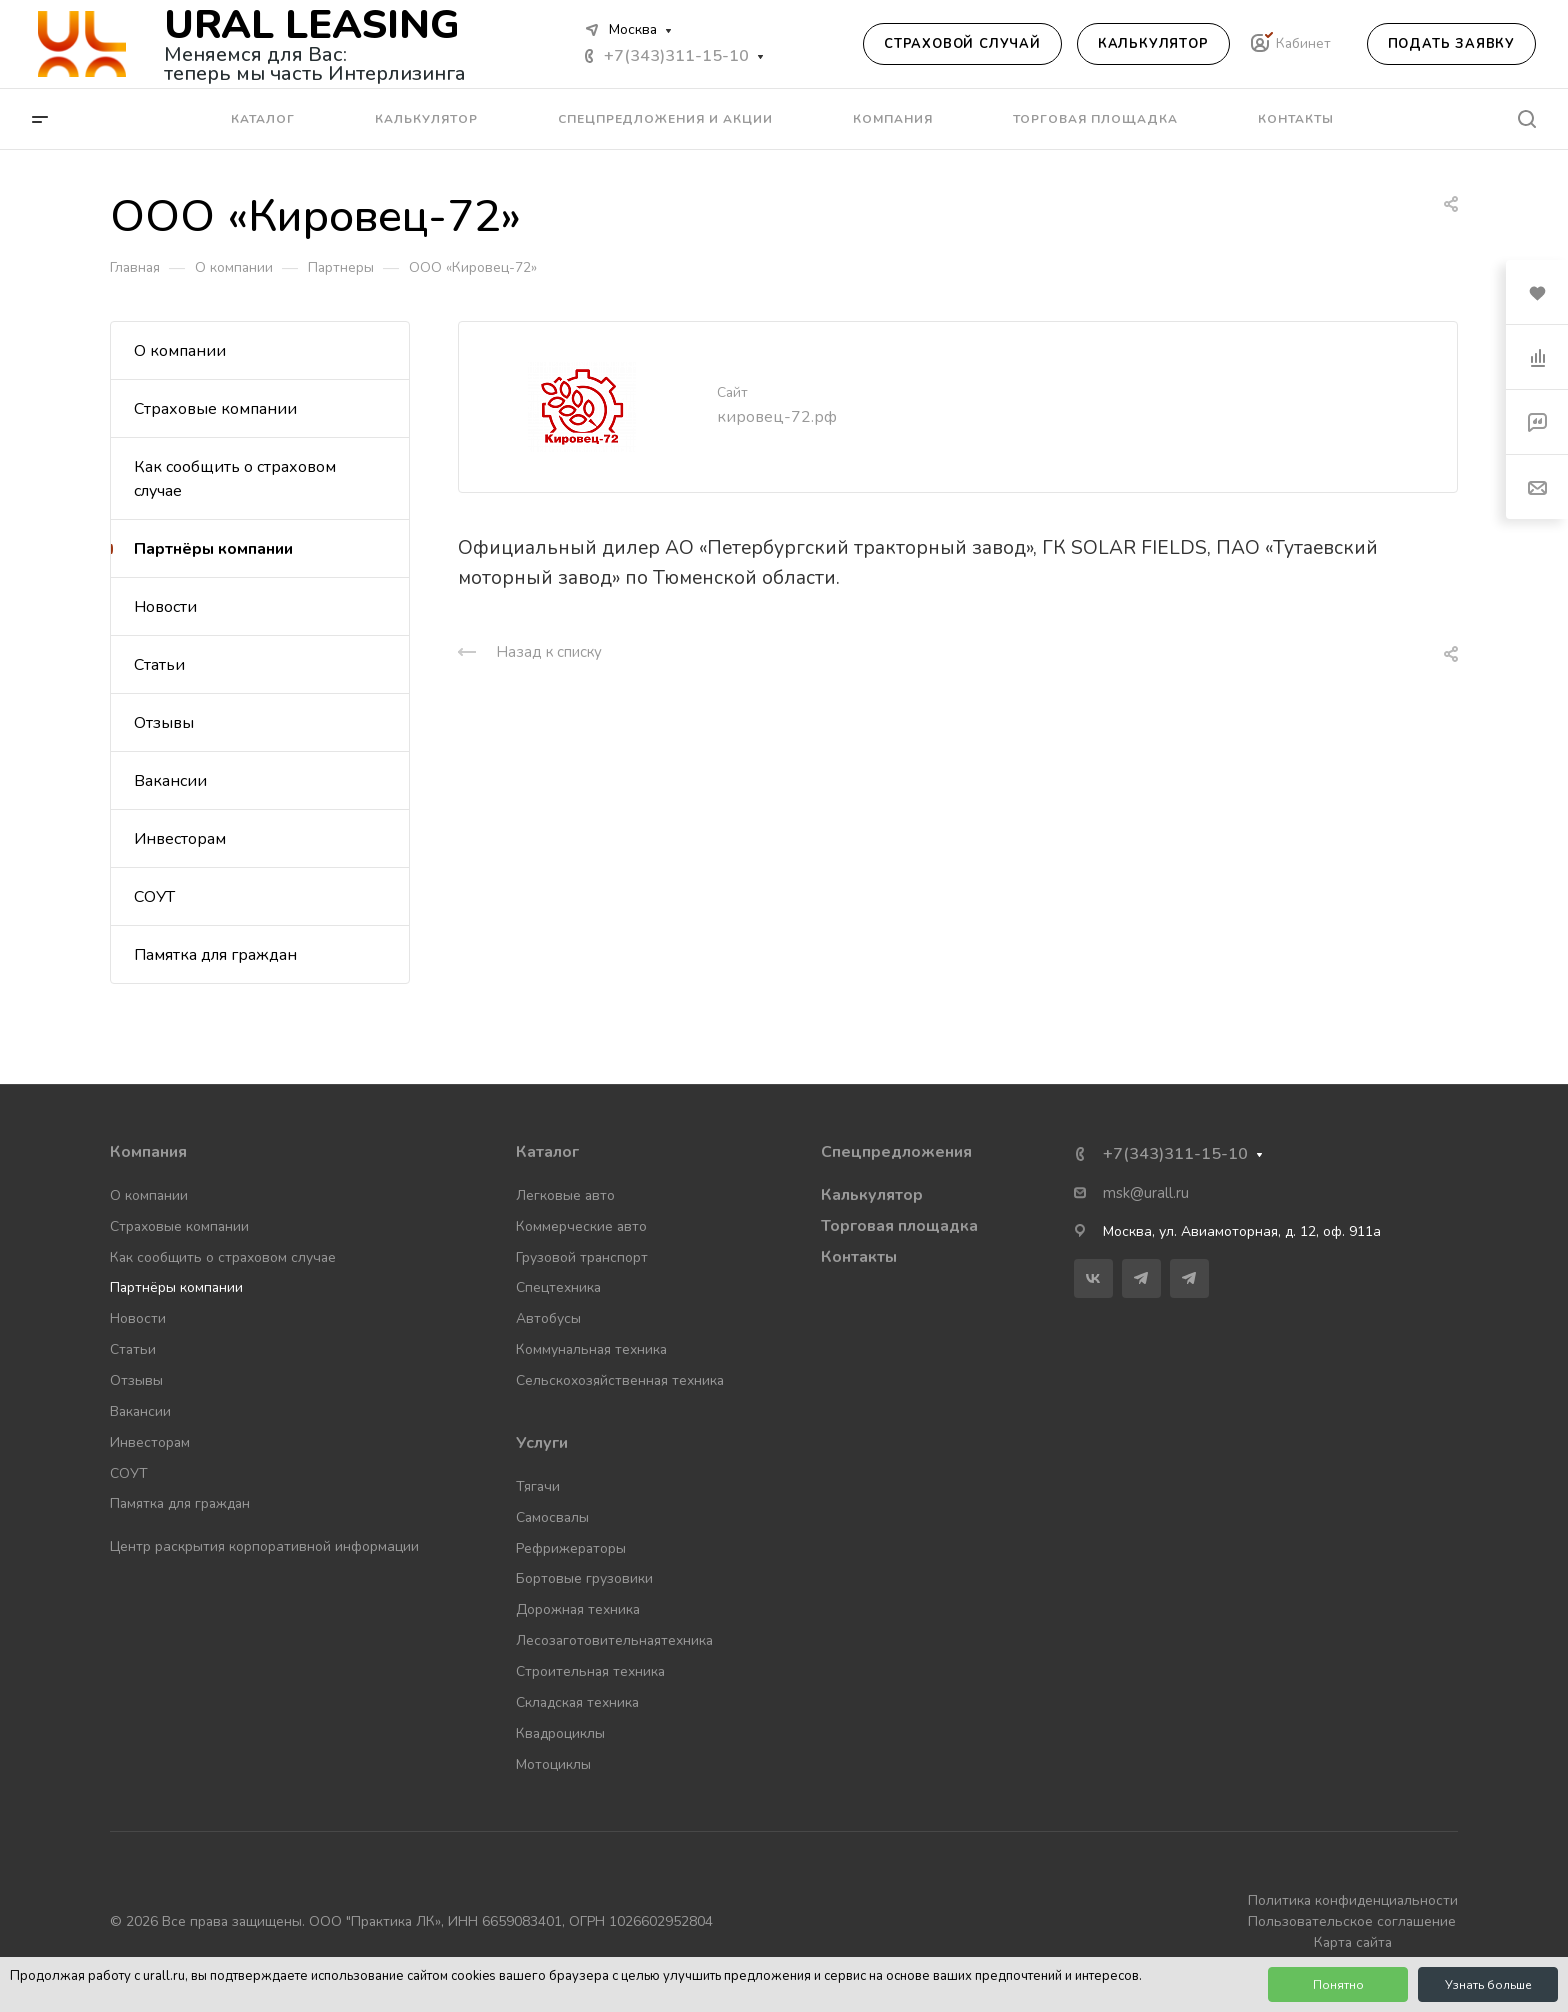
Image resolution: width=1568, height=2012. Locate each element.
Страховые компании (215, 409)
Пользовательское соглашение (1352, 1921)
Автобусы (548, 1318)
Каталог (547, 1152)
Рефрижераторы (571, 1548)
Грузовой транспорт (582, 1257)
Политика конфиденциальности (1353, 1900)
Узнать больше (1488, 1985)
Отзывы (164, 723)
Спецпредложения (896, 1152)
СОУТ (154, 897)
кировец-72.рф (777, 417)
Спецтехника (558, 1287)
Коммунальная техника (591, 1349)
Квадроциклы (560, 1733)
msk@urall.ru (1146, 1193)
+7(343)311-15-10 (676, 56)
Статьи (159, 665)
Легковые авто (565, 1195)
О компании (180, 351)
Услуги (542, 1443)
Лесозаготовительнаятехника (614, 1640)
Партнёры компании (213, 549)
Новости (165, 607)
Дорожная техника (578, 1609)
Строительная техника (590, 1671)
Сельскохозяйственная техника (620, 1380)
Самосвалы (552, 1517)
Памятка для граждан (215, 955)
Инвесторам (180, 839)
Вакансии (170, 781)
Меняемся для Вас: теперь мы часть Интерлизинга (315, 64)
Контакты (859, 1257)
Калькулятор (1153, 44)
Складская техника (577, 1702)
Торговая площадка (899, 1226)
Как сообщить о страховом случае (235, 479)
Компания (148, 1152)
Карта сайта (1353, 1942)
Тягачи (538, 1486)
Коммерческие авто (581, 1226)
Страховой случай (962, 44)
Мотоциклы (553, 1764)
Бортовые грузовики (584, 1578)
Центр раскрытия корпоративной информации (264, 1546)
